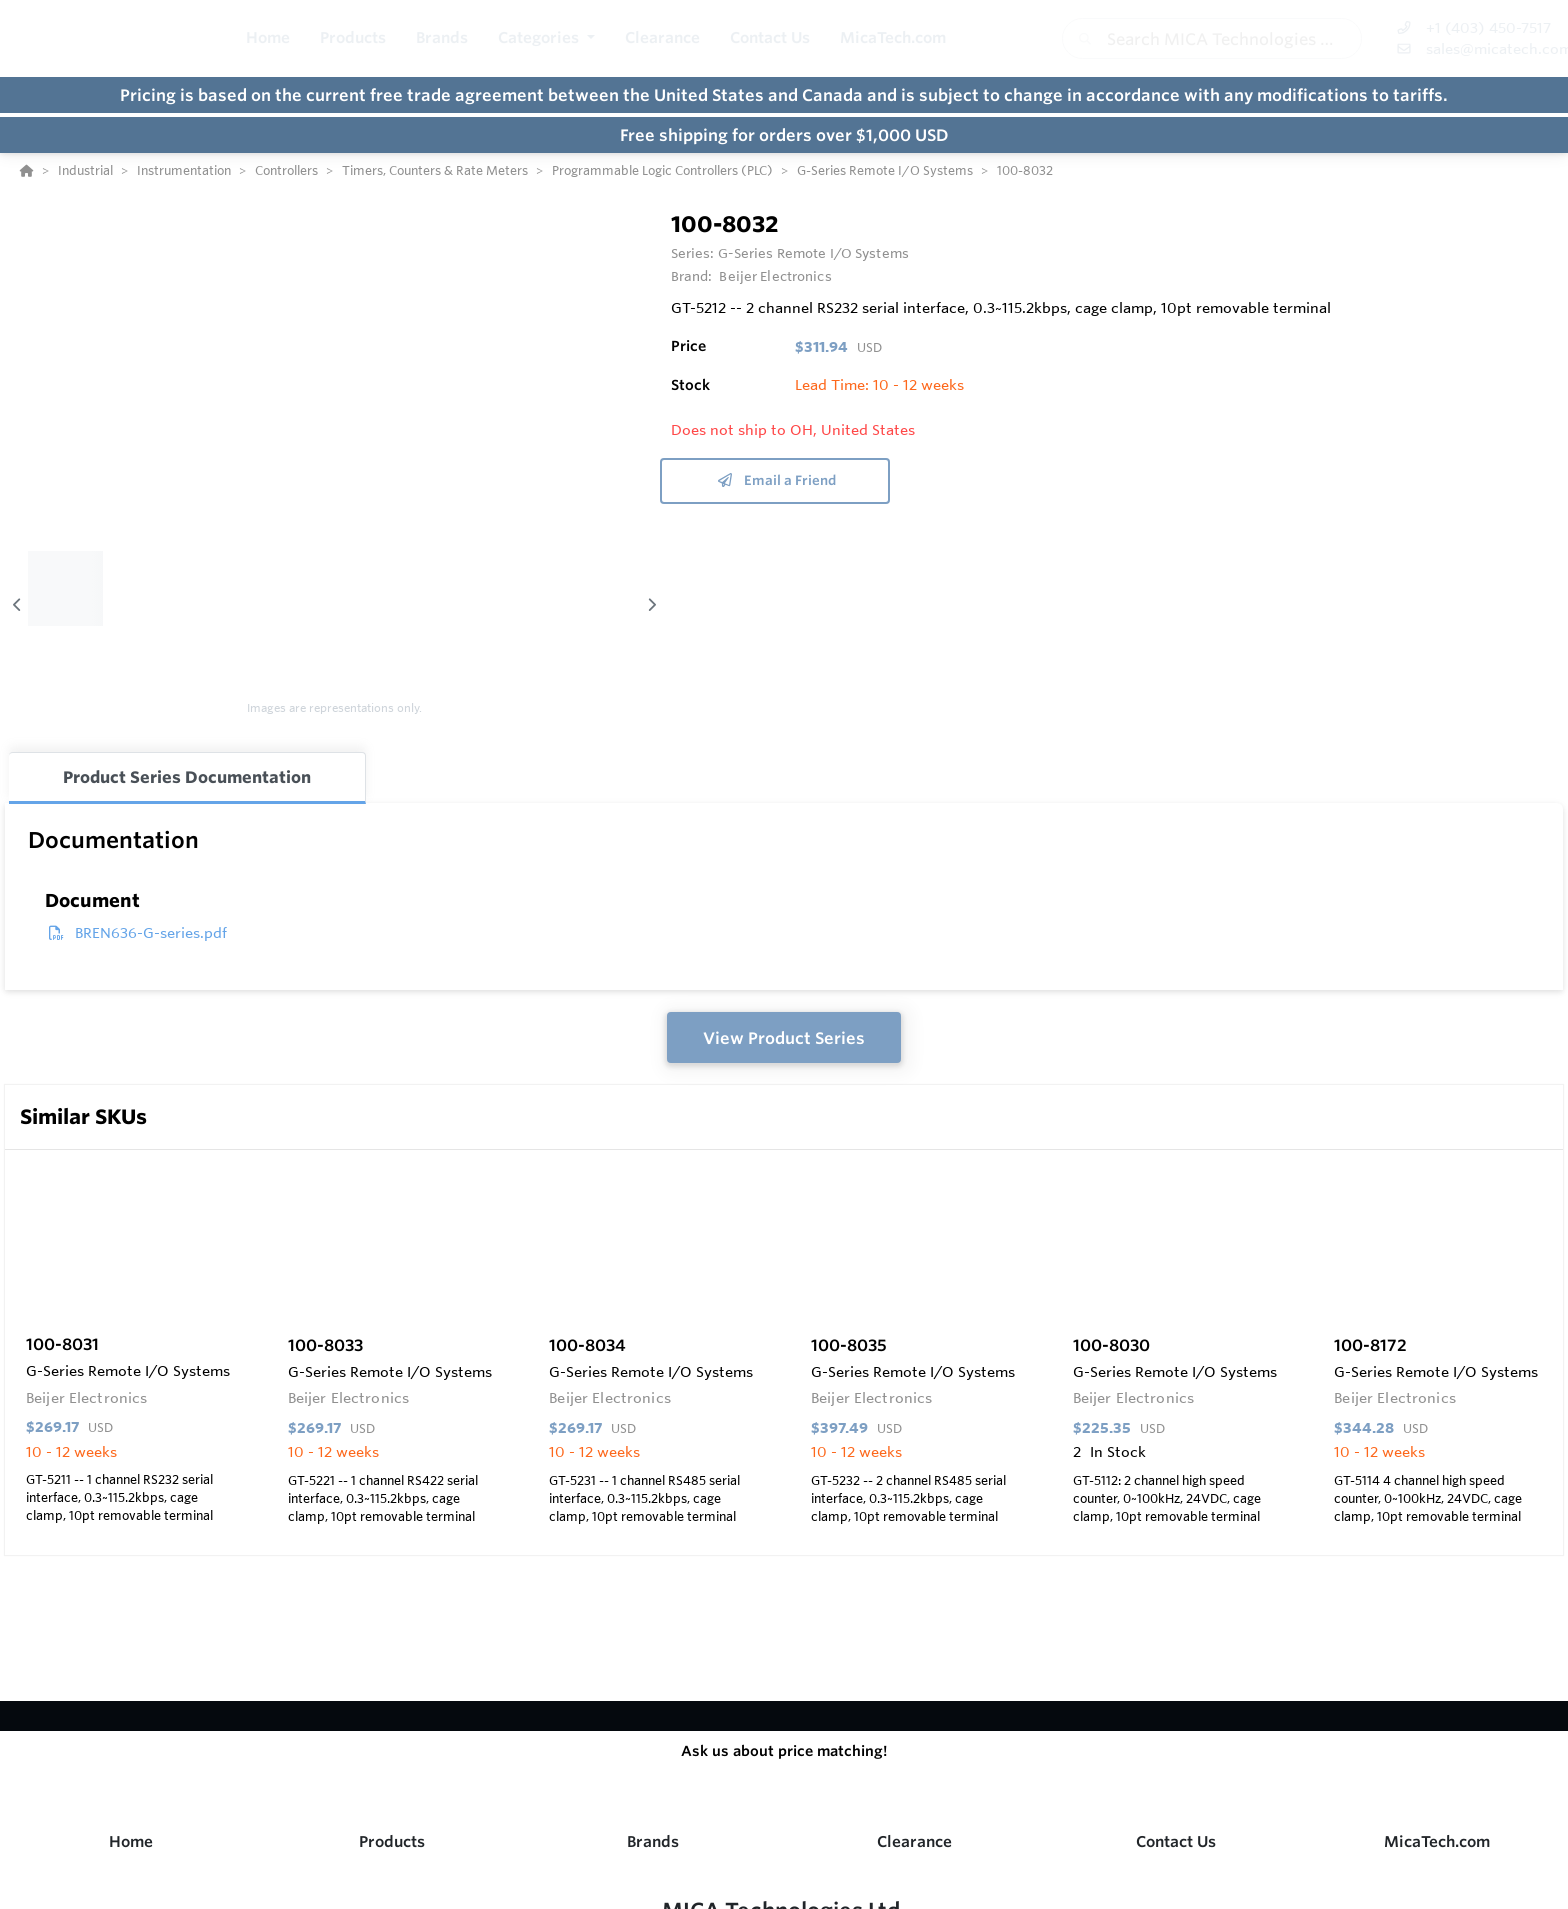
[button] (546, 38)
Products (392, 1841)
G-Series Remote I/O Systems (813, 253)
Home (131, 1841)
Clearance (914, 1841)
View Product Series (784, 1038)
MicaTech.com (1437, 1841)
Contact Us (1176, 1841)
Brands (653, 1841)
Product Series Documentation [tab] (187, 777)
